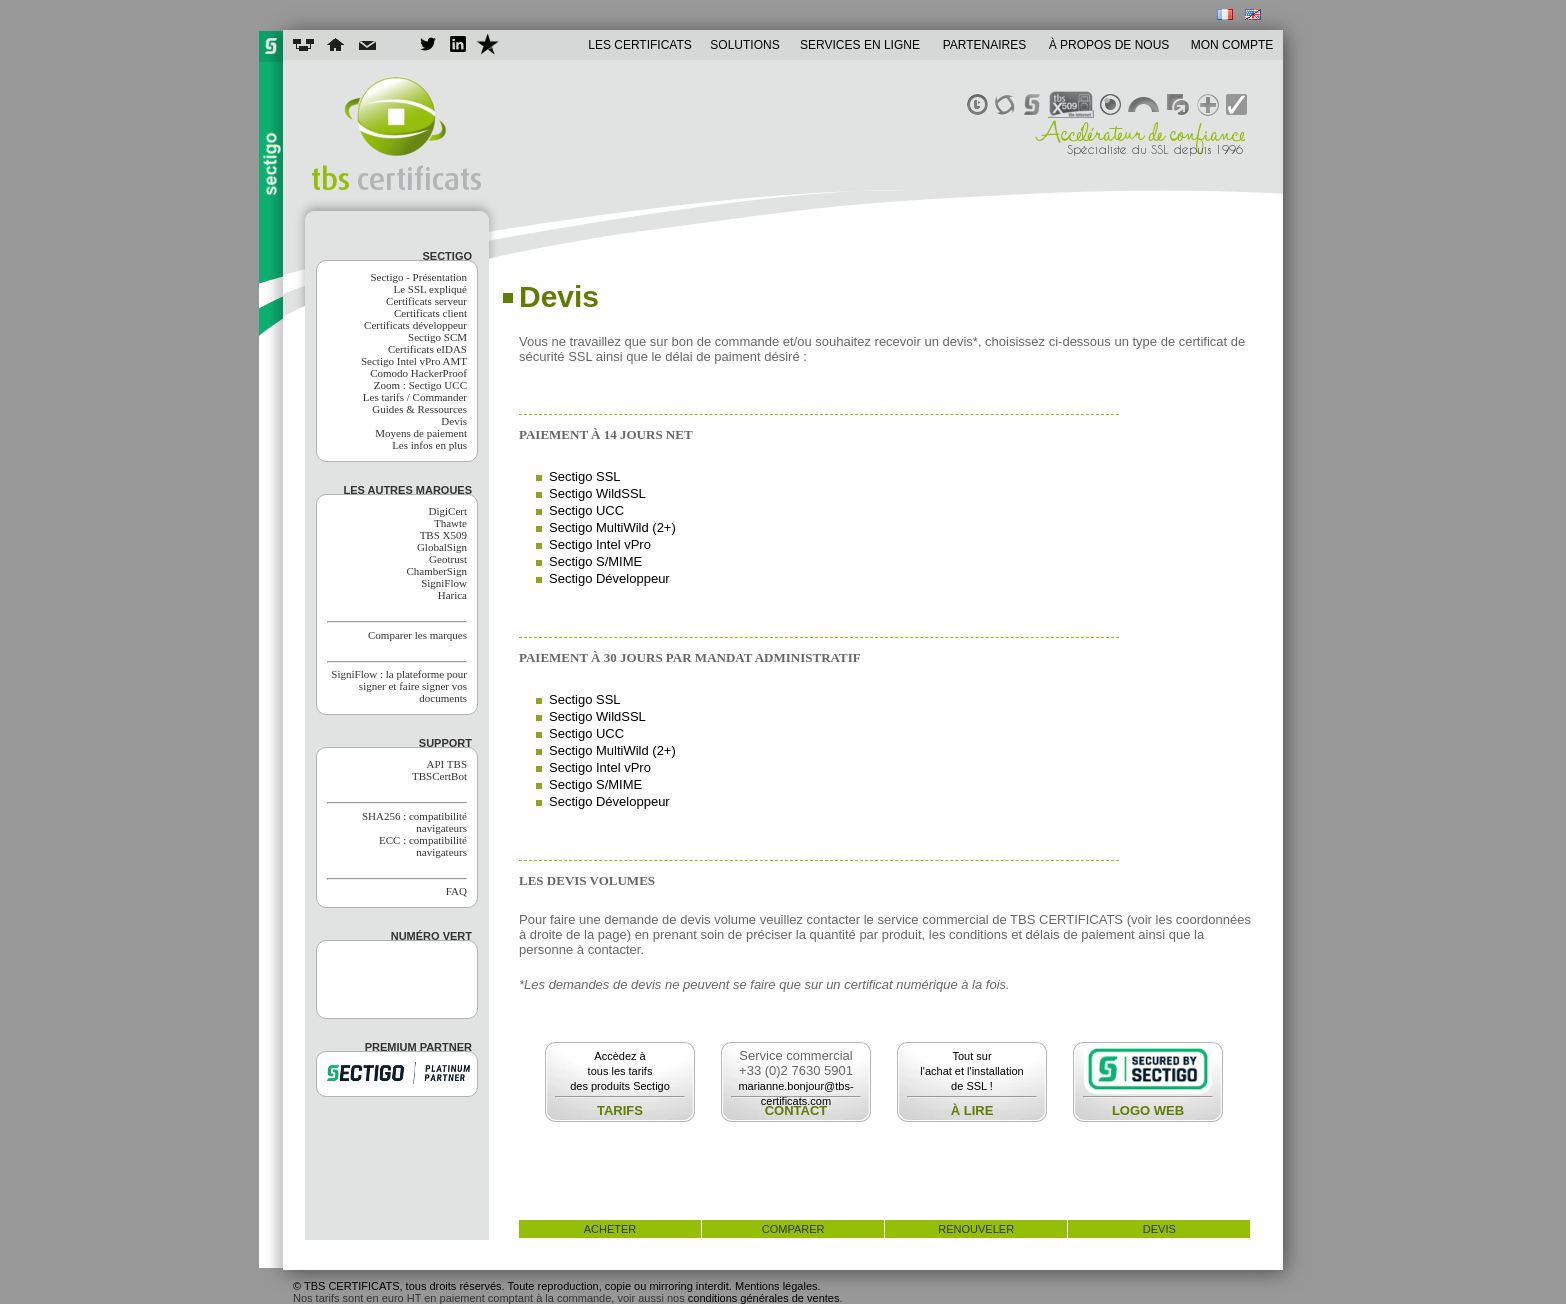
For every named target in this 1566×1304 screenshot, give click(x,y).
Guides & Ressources (419, 409)
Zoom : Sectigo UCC (420, 385)
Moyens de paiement (421, 433)
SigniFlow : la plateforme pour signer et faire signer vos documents (399, 686)
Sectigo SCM (437, 337)
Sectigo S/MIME (595, 561)
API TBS (447, 764)
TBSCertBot (439, 776)
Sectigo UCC (586, 510)
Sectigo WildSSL (597, 493)
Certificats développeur (415, 325)
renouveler (976, 1229)
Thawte (450, 523)
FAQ (456, 891)
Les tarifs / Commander (415, 397)
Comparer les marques (417, 635)
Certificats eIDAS (427, 349)
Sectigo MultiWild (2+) (612, 527)
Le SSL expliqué (430, 289)
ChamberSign (437, 571)
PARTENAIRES (985, 45)
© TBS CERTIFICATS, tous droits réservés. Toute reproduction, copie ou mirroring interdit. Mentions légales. (557, 1286)
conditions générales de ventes (764, 1298)
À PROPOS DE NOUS (1109, 45)
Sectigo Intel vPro (600, 544)
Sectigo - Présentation (418, 277)
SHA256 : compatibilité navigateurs (414, 822)
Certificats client (430, 313)
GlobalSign (442, 547)
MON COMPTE (1232, 45)
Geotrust (448, 559)
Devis (454, 421)
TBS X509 (443, 535)
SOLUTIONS (744, 45)
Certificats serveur (426, 301)
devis (1159, 1229)
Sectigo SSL (585, 476)
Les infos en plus (429, 445)
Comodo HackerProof (418, 373)
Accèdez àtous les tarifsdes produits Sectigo (620, 1071)
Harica (452, 595)
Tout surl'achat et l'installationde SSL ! (971, 1071)
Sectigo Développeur (609, 578)
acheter (610, 1229)
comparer (793, 1229)
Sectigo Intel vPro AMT (414, 361)
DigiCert (448, 511)
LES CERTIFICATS (640, 45)
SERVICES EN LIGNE (860, 45)
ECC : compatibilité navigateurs (423, 846)
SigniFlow (444, 583)
